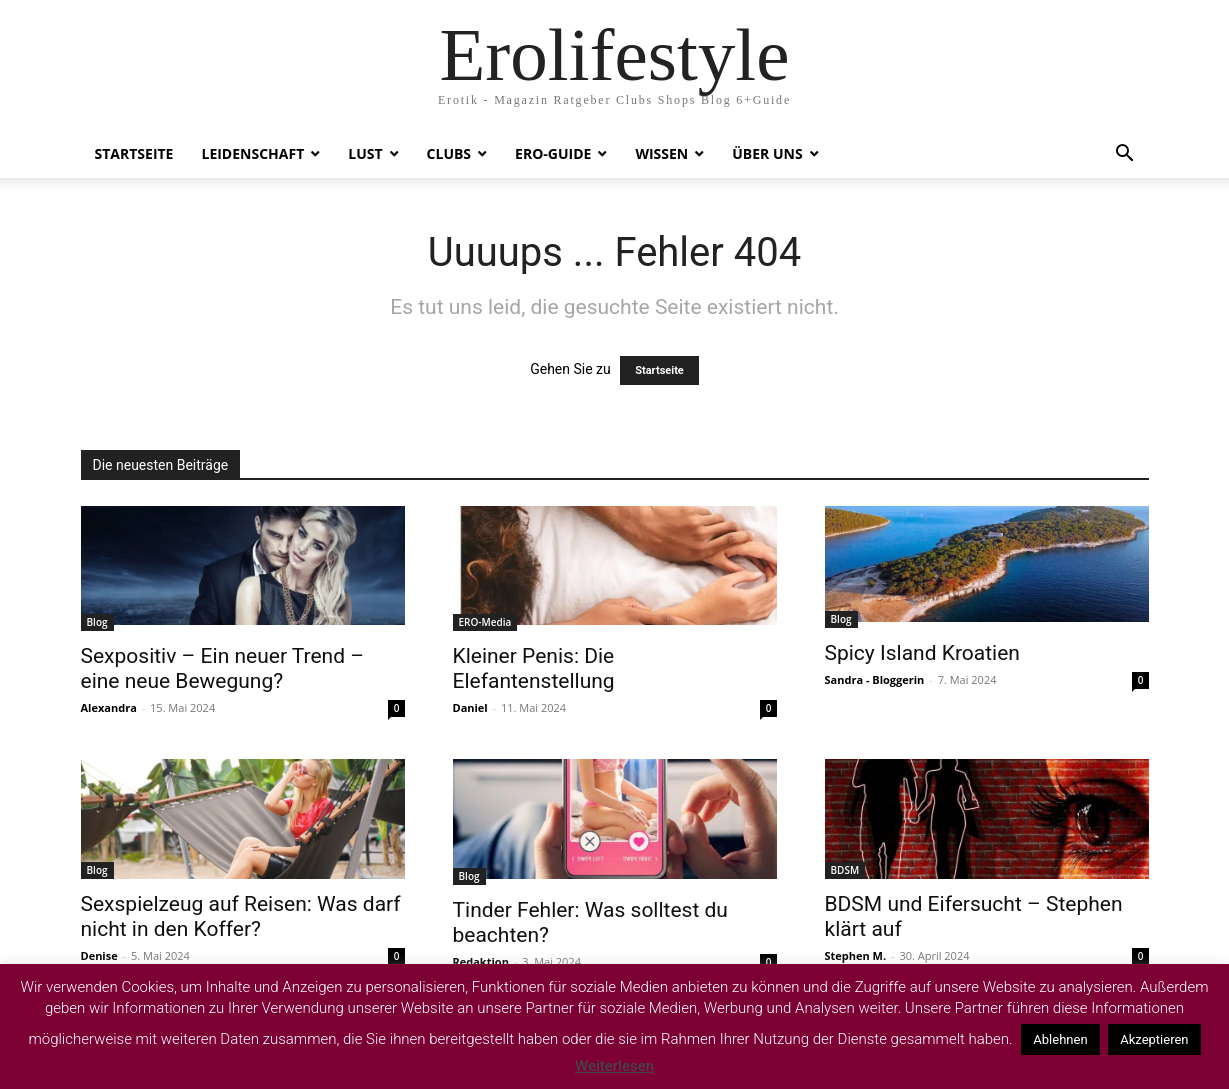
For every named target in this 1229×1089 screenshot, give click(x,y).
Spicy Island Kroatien (922, 653)
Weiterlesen (614, 1066)
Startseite (134, 153)
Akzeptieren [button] (1154, 1039)
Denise (99, 955)
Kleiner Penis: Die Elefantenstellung (534, 668)
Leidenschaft (252, 153)
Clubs (449, 153)
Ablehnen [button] (1060, 1039)
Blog (97, 622)
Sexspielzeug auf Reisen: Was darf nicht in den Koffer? (241, 916)
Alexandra (109, 707)
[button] (1125, 155)
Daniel (470, 707)
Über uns (767, 153)
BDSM (845, 870)
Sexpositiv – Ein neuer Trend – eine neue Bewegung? (223, 668)
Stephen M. (856, 955)
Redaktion (481, 961)
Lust (365, 153)
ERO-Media (485, 622)
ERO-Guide (553, 153)
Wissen (661, 153)
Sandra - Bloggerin (875, 679)
